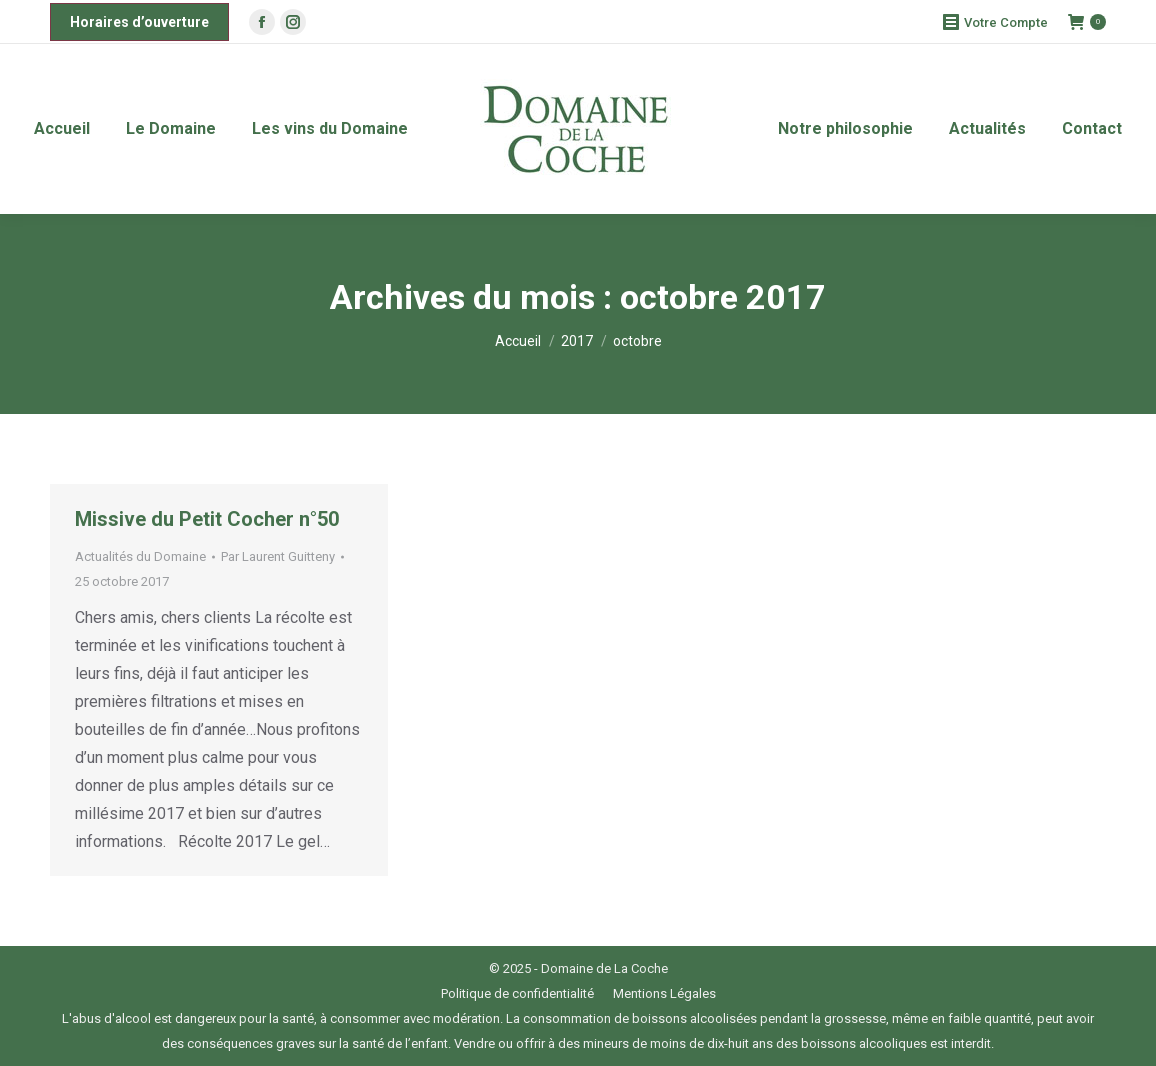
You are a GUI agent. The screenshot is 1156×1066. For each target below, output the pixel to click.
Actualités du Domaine (140, 556)
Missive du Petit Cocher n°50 (207, 519)
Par (278, 556)
